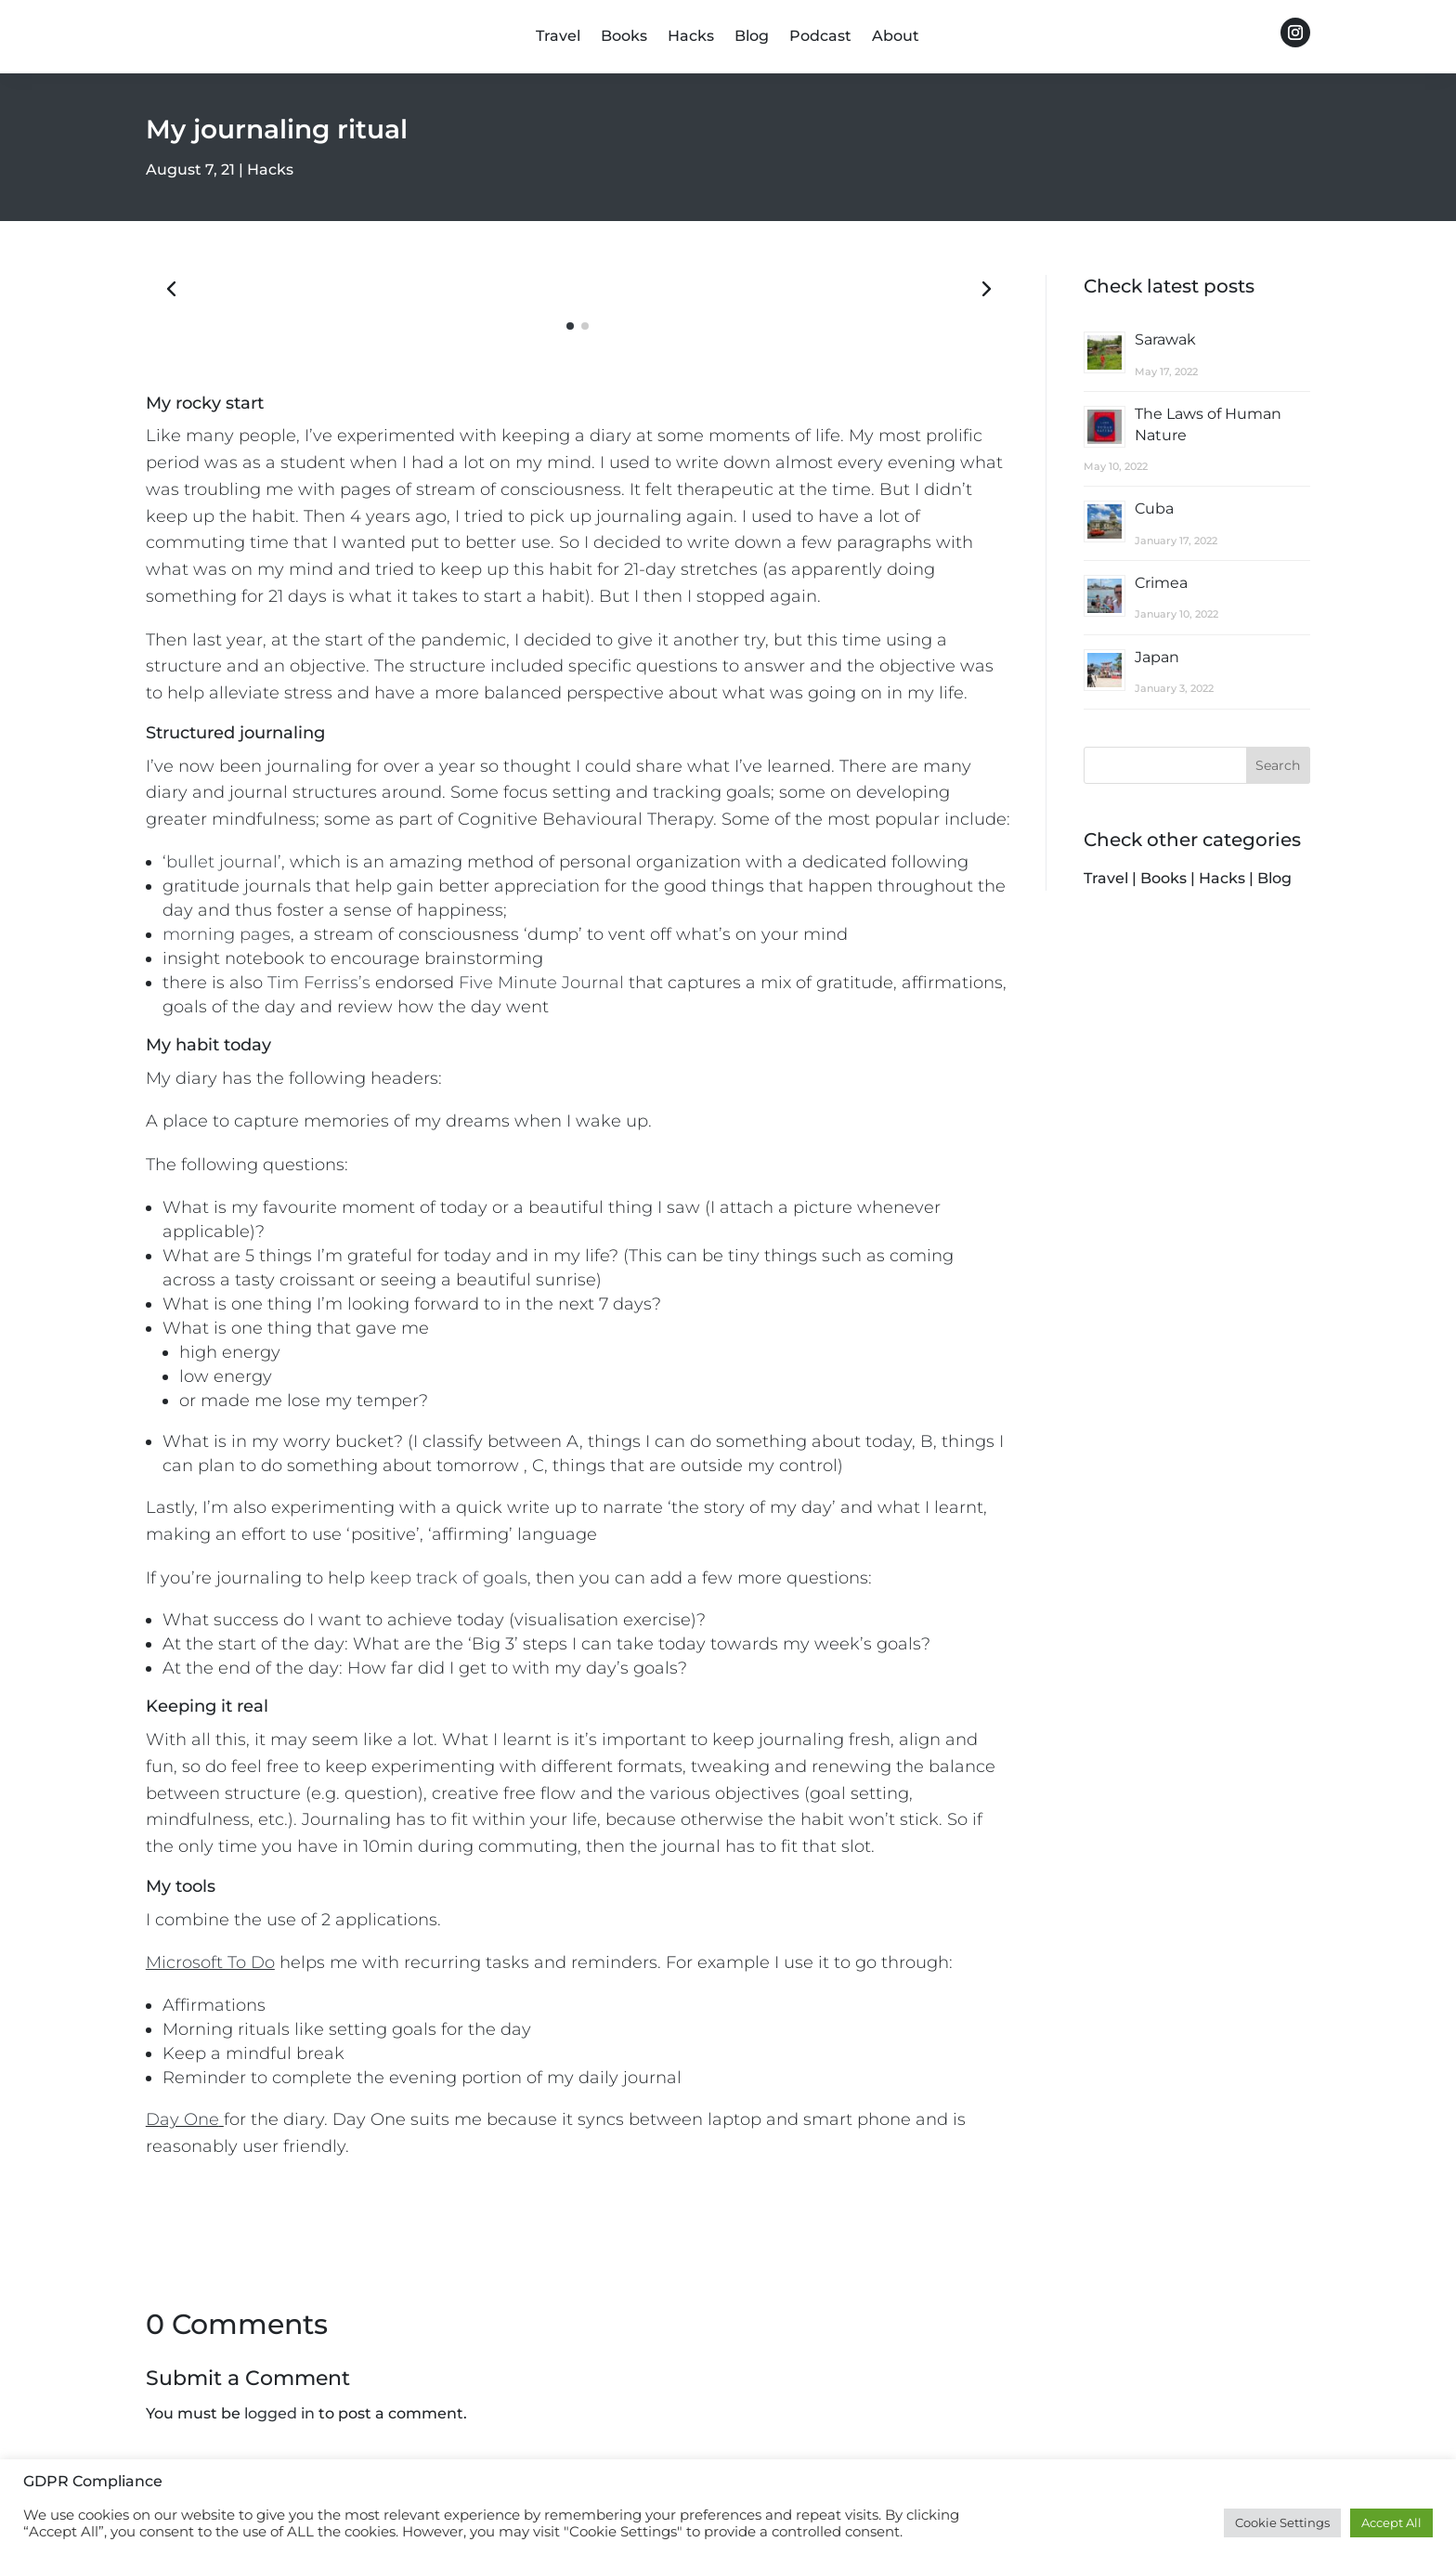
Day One (182, 2119)
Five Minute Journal (541, 982)
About (895, 37)
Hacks (691, 37)
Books (624, 37)
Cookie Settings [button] (1282, 2522)
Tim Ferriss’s (318, 982)
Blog (751, 37)
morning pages (226, 934)
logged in (279, 2413)
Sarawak (1165, 339)
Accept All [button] (1391, 2522)
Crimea (1161, 583)
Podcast (820, 37)
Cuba (1154, 508)
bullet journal (222, 862)
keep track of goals (448, 1578)
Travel (558, 37)
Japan (1157, 657)
